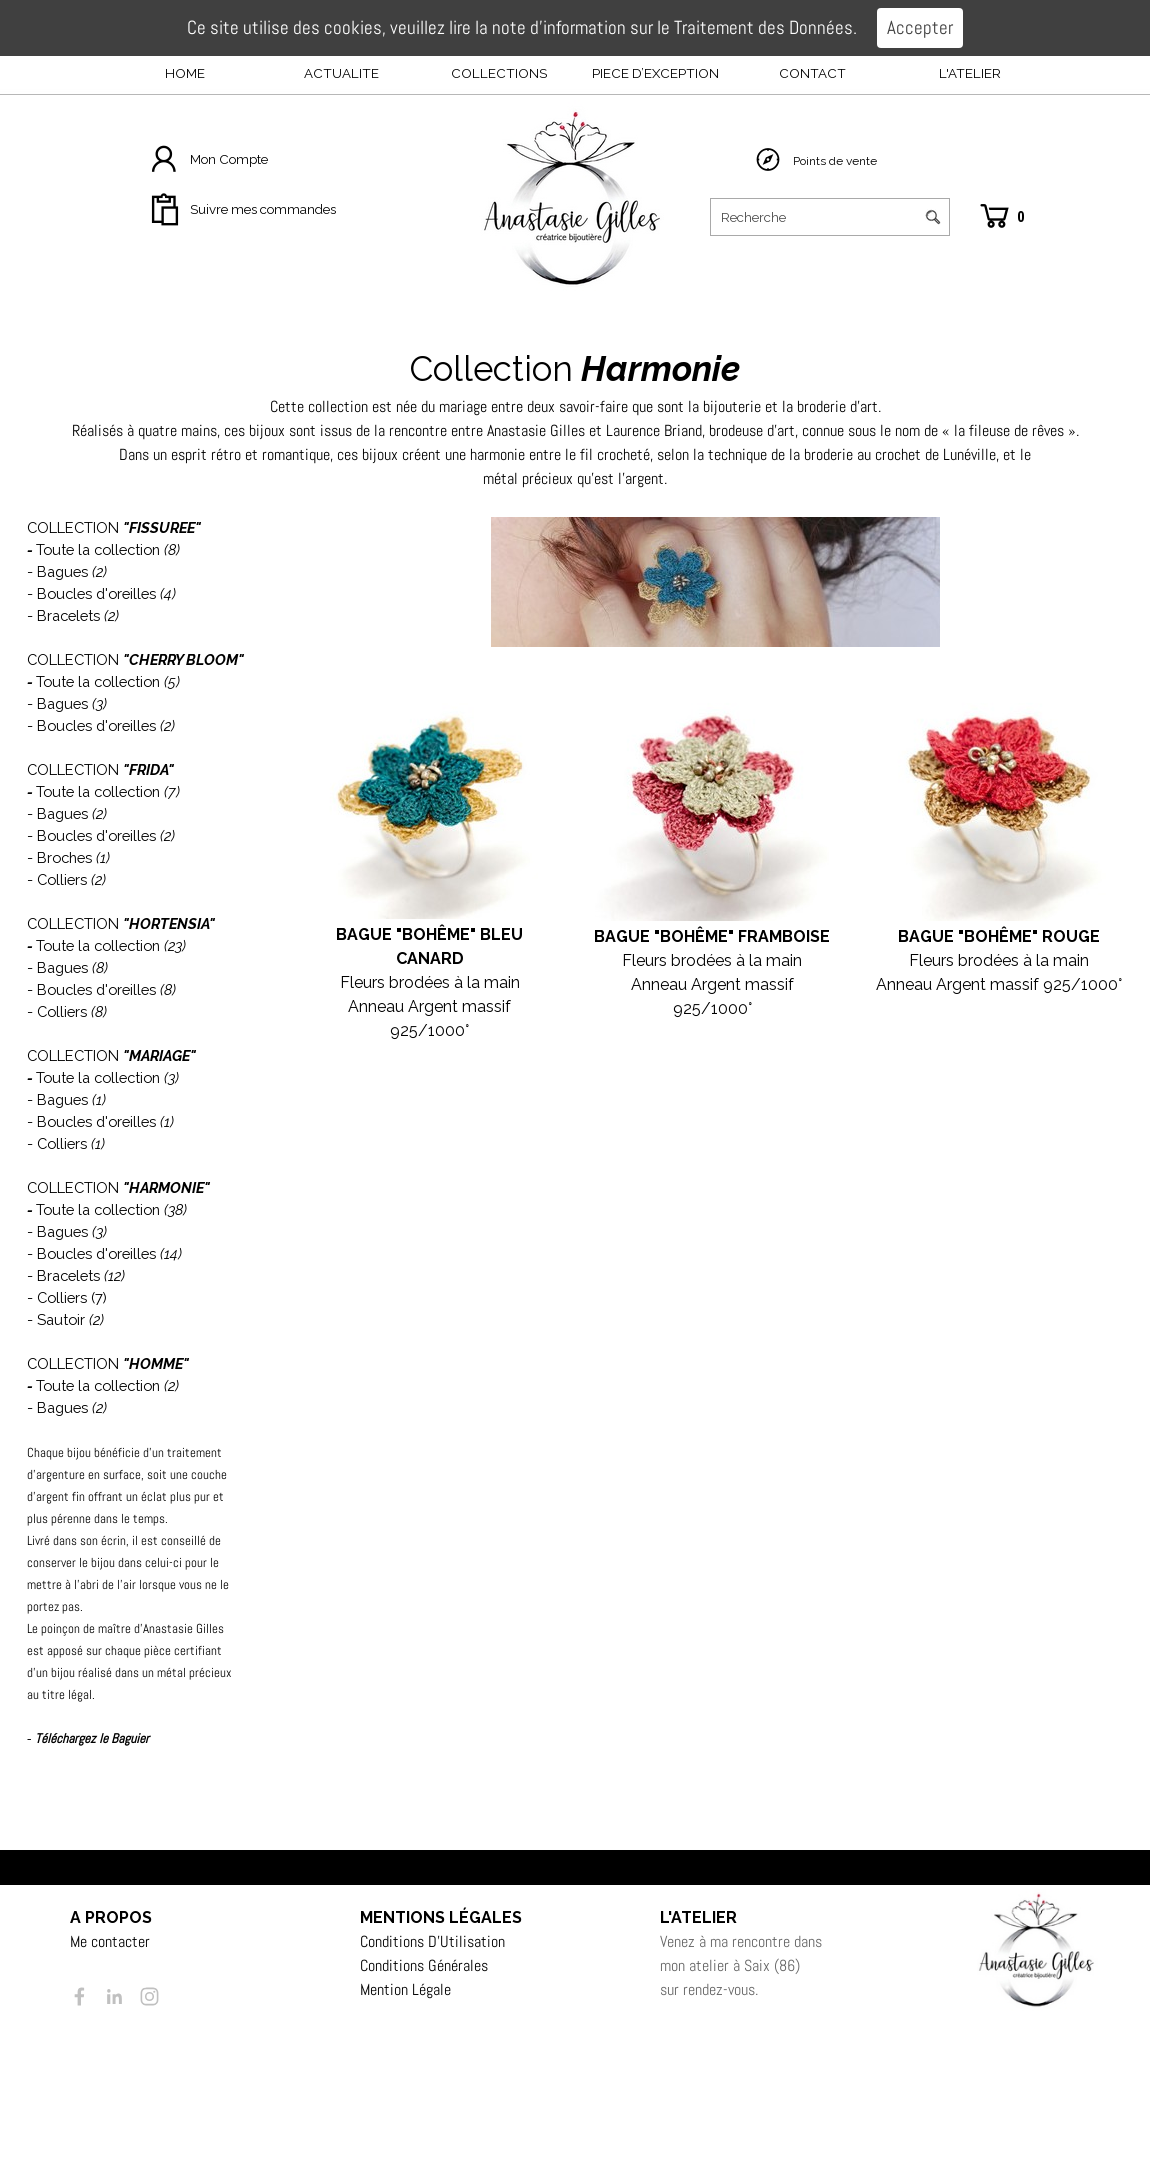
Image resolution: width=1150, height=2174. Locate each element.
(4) (168, 593)
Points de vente (835, 161)
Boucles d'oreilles (96, 593)
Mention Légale (405, 1989)
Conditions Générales (424, 1965)
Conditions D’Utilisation (432, 1941)
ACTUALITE (341, 73)
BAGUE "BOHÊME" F (670, 936)
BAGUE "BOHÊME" (970, 936)
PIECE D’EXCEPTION (655, 73)
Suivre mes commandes (263, 209)
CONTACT (812, 73)
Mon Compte (229, 159)
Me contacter (110, 1941)
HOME (185, 73)
